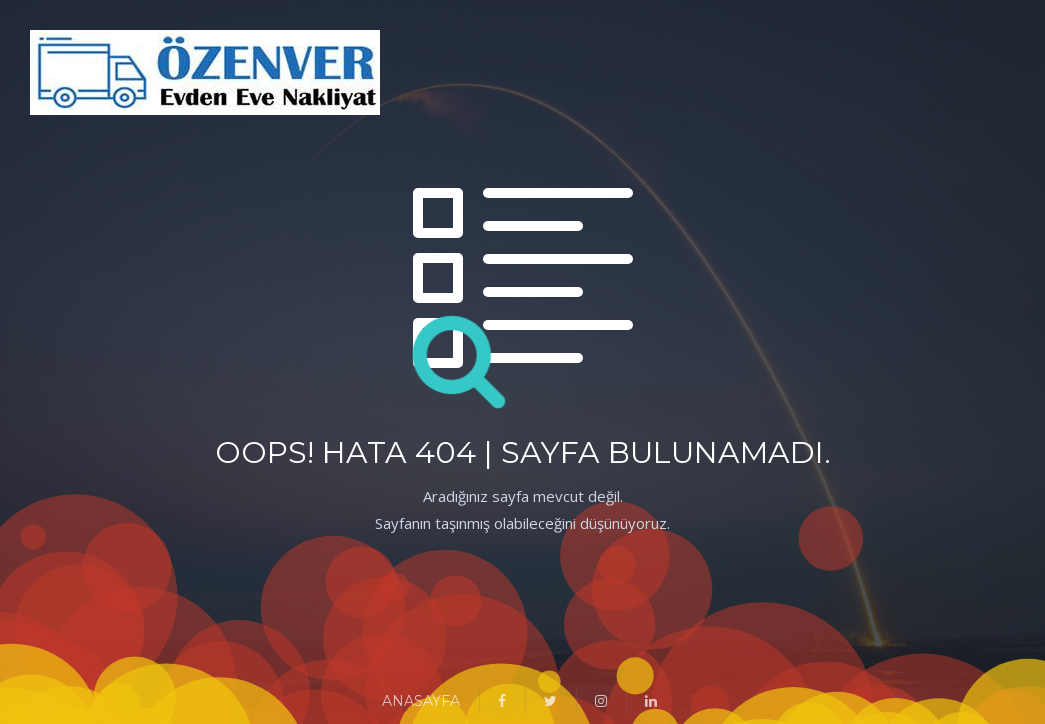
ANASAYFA (421, 701)
